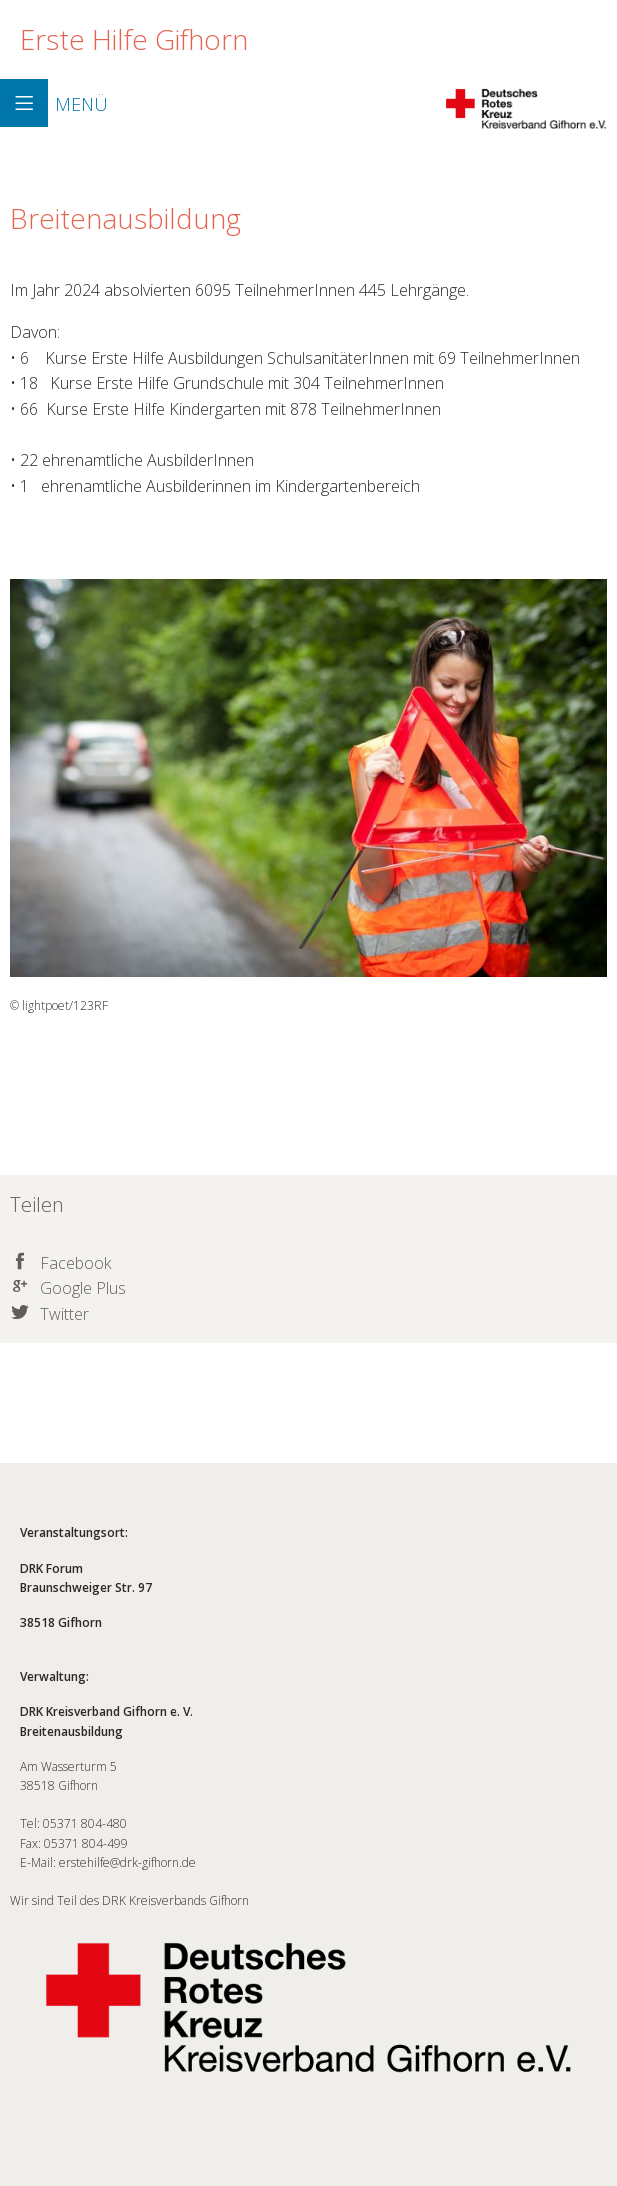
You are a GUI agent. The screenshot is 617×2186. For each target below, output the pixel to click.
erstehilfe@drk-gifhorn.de (127, 1862)
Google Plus (83, 1288)
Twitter (64, 1314)
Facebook (75, 1263)
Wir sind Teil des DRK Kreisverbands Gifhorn (308, 1999)
